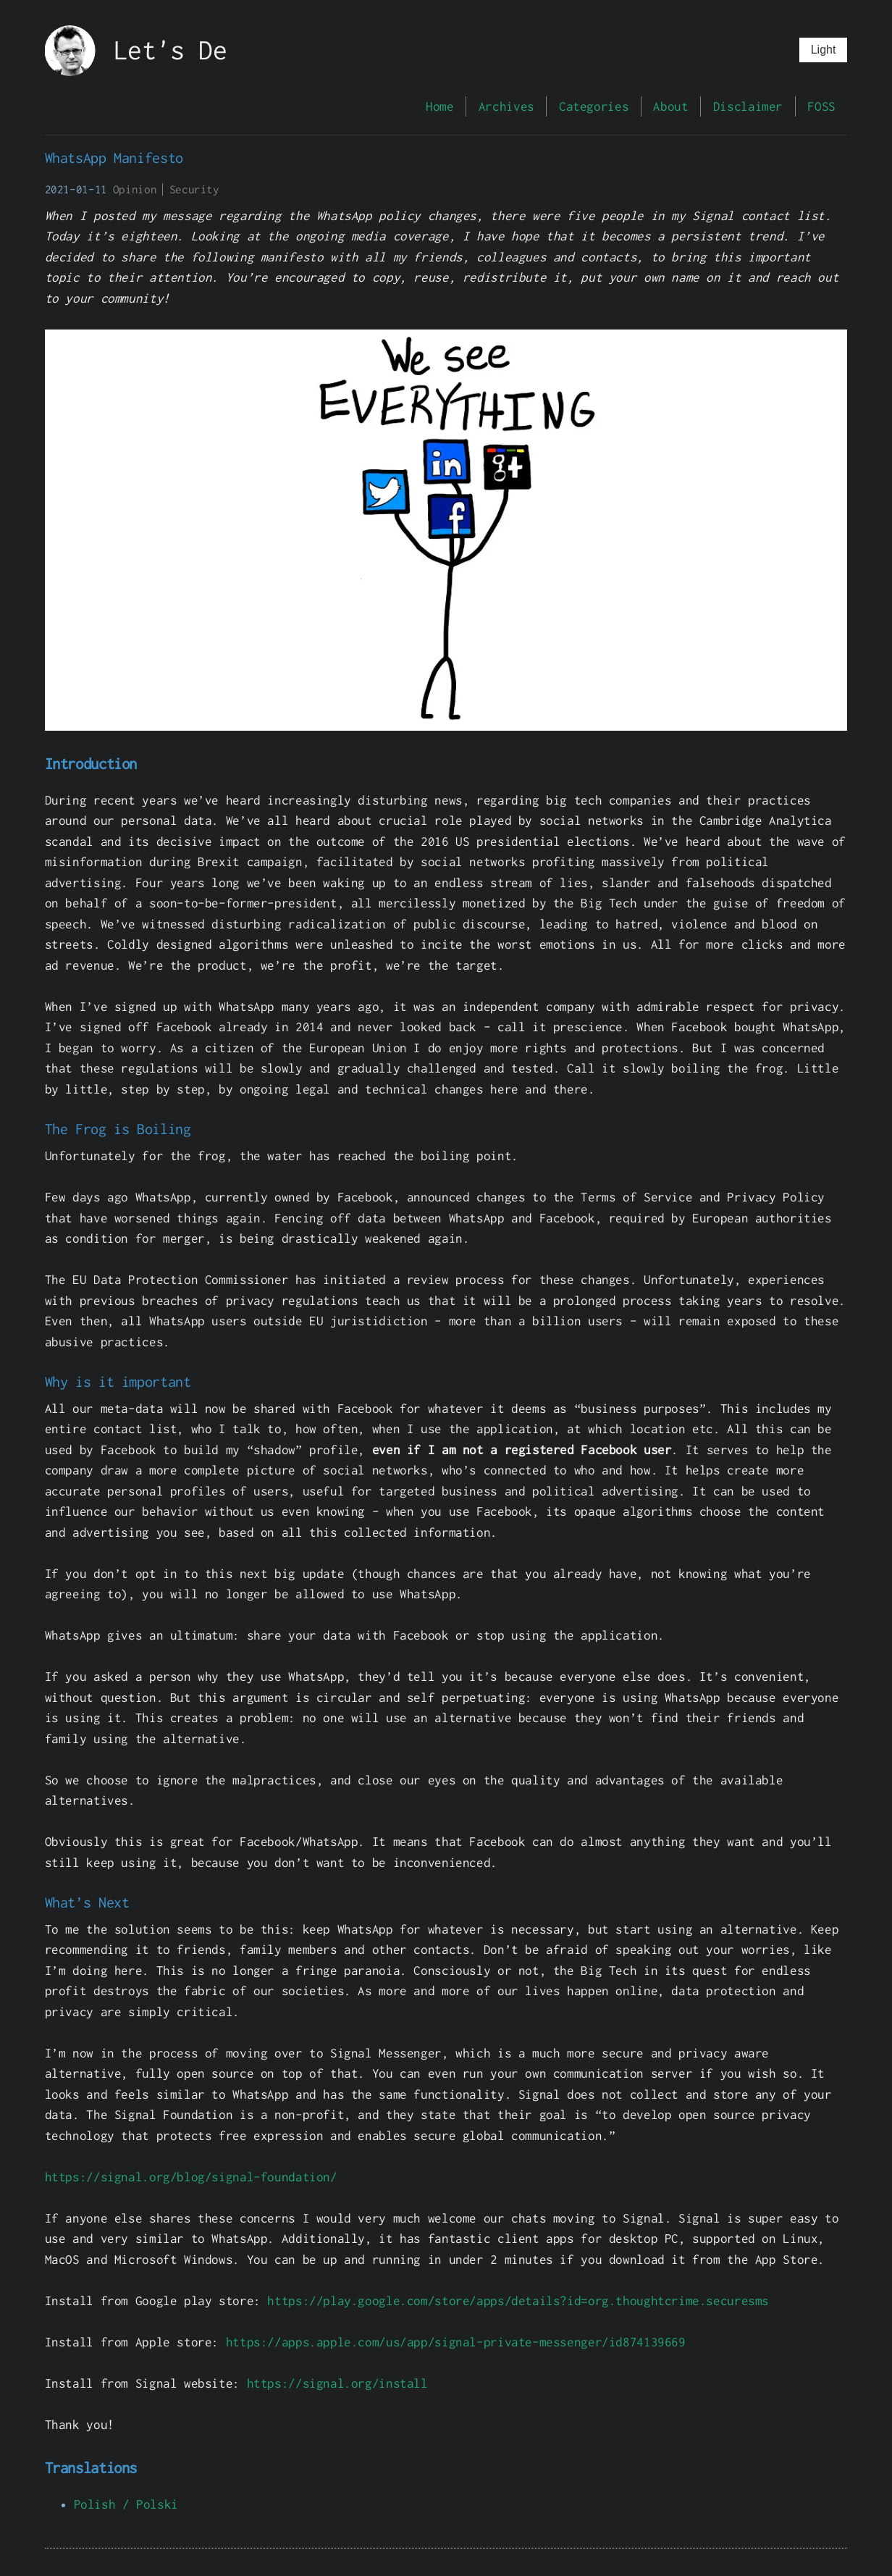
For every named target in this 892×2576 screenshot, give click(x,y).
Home (439, 106)
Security (194, 189)
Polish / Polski (126, 2504)
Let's (149, 49)
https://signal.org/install (337, 2383)
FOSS (821, 106)
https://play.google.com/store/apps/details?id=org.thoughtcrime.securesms (518, 2300)
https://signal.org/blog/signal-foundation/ (191, 2176)
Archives (506, 106)
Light (823, 49)
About (670, 106)
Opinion (134, 189)
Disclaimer (748, 106)
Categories (593, 106)
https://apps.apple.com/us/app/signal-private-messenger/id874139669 (456, 2342)
